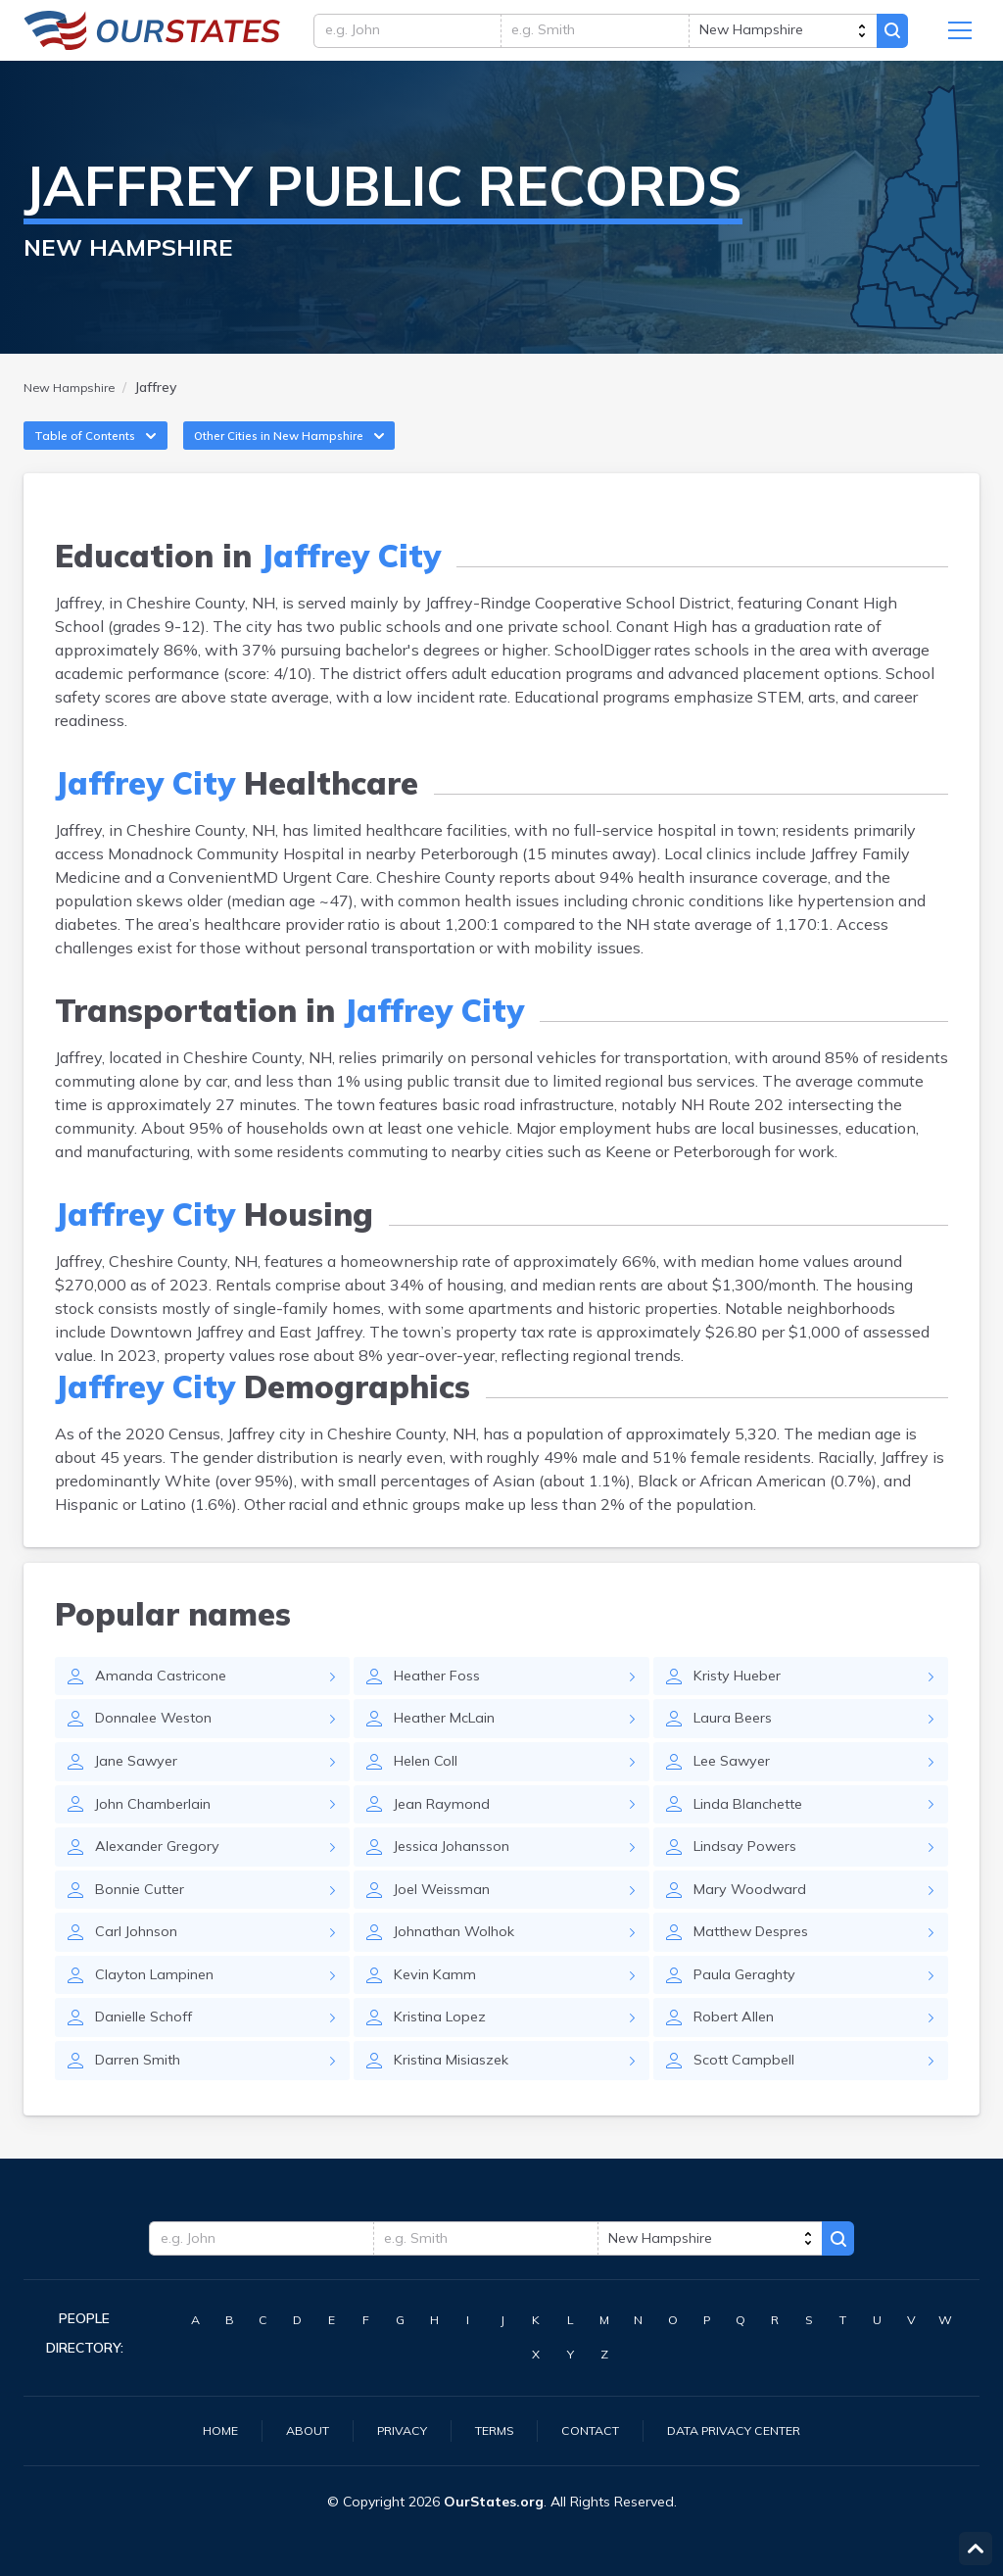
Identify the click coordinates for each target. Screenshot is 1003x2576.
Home (197, 2429)
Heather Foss (442, 1703)
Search (897, 36)
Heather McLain (451, 1748)
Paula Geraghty (748, 2018)
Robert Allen (739, 2063)
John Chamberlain (160, 1838)
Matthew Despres (758, 1973)
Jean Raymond (447, 1838)
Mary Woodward (753, 1928)
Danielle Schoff (151, 2063)
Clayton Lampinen (162, 2018)
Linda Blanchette (755, 1838)
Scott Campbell (749, 2108)
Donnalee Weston (161, 1748)
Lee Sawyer (736, 1793)
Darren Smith (143, 2108)
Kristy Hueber (741, 1703)
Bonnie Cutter (145, 1928)
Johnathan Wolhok (462, 1973)
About (289, 2429)
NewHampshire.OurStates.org (152, 36)
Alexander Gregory (162, 1883)
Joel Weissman (448, 1928)
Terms (488, 2429)
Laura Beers (735, 1748)
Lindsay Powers (751, 1883)
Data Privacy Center (748, 2429)
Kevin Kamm (439, 2018)
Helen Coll (430, 1793)
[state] (782, 36)
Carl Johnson (141, 1973)
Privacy (389, 2429)
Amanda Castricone (166, 1703)
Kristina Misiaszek (459, 2108)
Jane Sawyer (140, 1793)
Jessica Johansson (459, 1883)
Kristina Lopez (445, 2063)
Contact (591, 2429)
